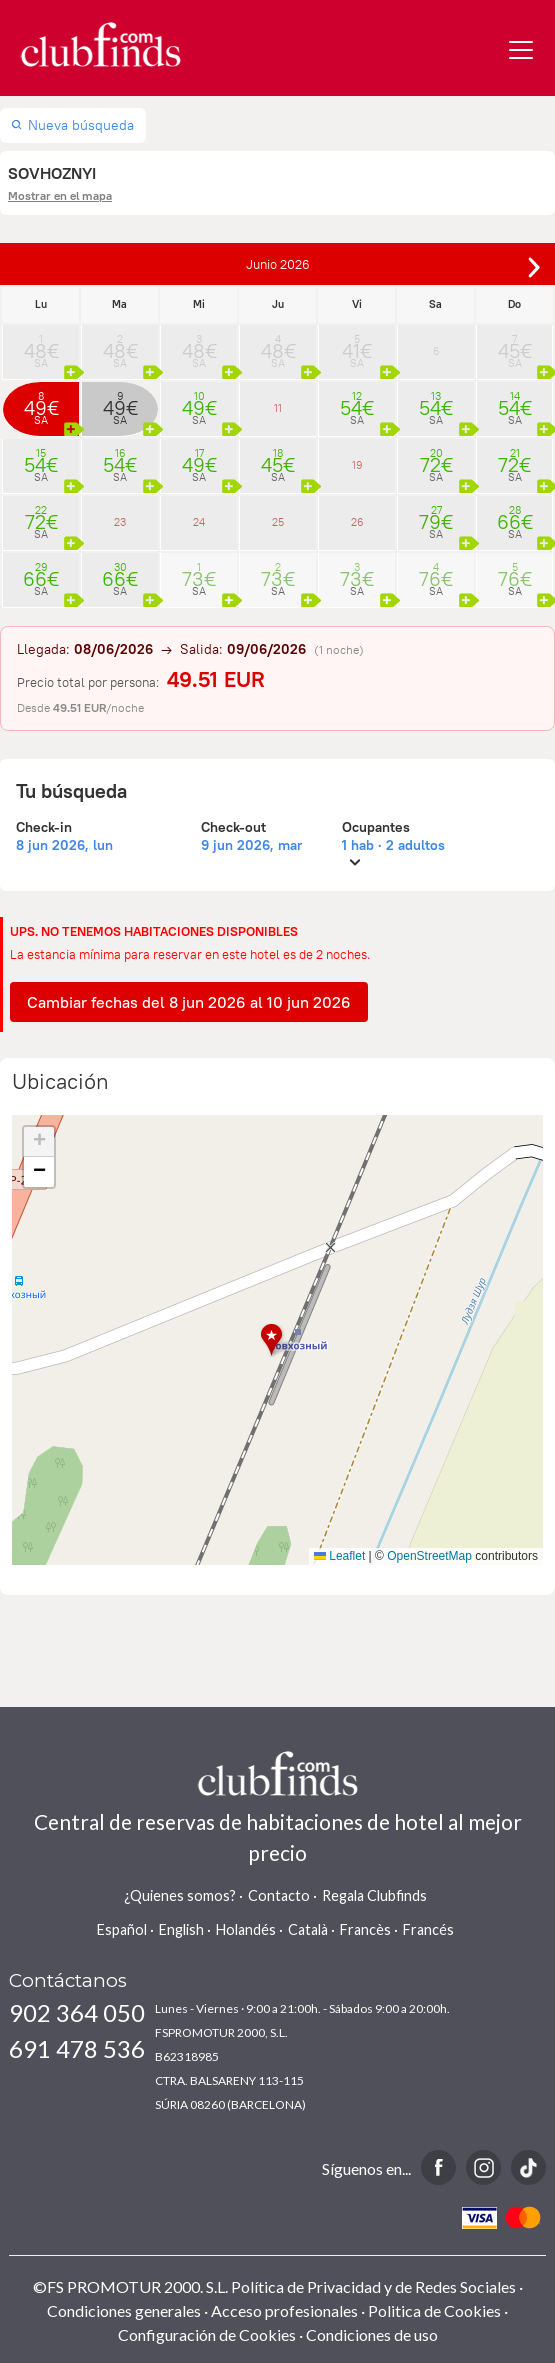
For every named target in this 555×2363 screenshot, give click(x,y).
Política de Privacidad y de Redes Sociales (373, 2286)
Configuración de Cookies (207, 2334)
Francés (428, 1929)
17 (199, 459)
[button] (277, 1340)
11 (278, 408)
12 (357, 402)
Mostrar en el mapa (60, 195)
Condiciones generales (124, 2310)
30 (120, 573)
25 (278, 522)
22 (41, 516)
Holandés (246, 1929)
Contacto (279, 1895)
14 (514, 402)
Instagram (483, 2167)
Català (308, 1929)
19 (357, 465)
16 (120, 459)
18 (278, 459)
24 (199, 522)
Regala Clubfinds (374, 1895)
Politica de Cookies (434, 2310)
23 (120, 522)
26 (357, 522)
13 (436, 402)
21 (514, 459)
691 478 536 (77, 2048)
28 (514, 516)
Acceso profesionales (284, 2310)
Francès (365, 1929)
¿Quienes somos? (180, 1895)
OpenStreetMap (429, 1556)
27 (436, 516)
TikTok (528, 2167)
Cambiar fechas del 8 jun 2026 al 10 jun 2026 (189, 1002)
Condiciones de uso (372, 2334)
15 (41, 459)
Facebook (438, 2167)
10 (199, 402)
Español (122, 1929)
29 (41, 573)
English (181, 1929)
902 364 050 (77, 2012)
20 (436, 459)
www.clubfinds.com (100, 44)
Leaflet (339, 1556)
